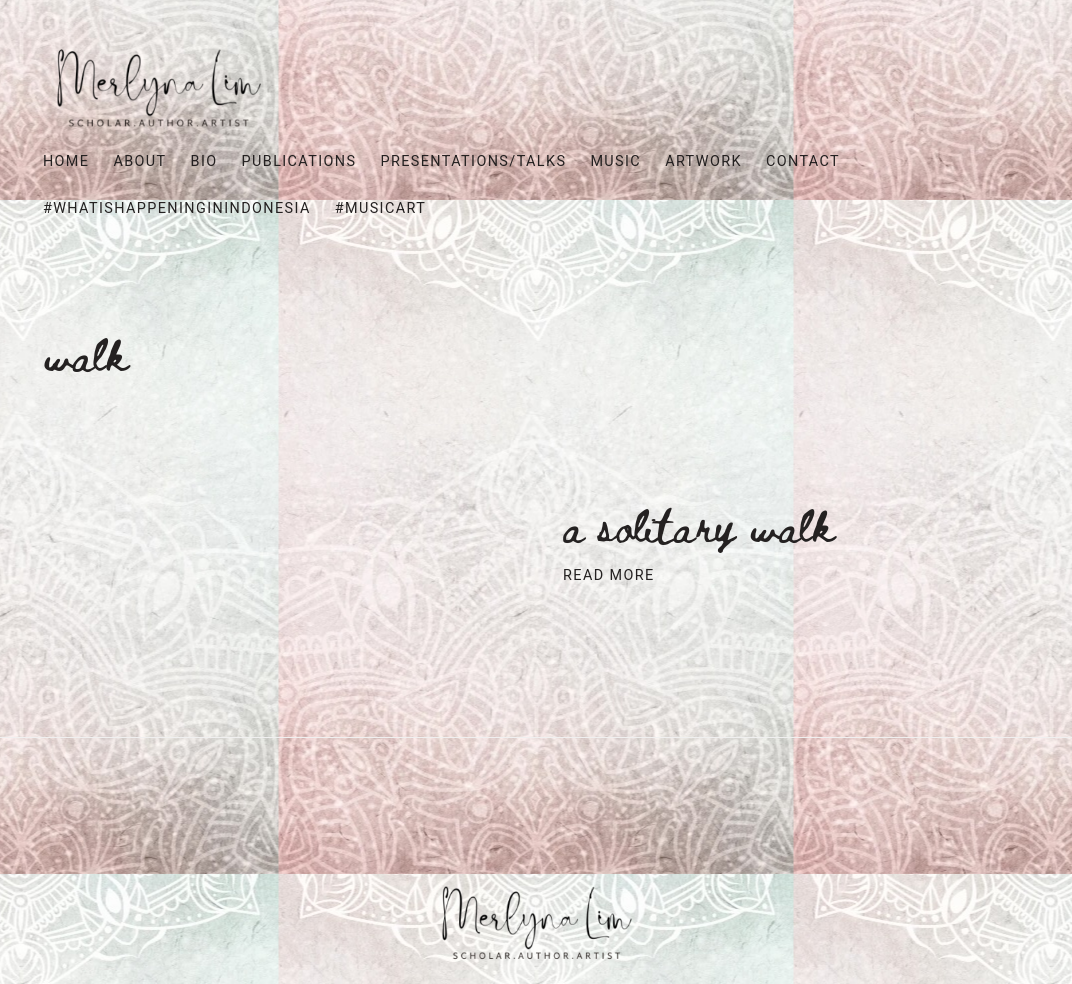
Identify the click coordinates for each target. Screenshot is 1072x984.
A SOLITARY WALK (698, 524)
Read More (609, 575)
